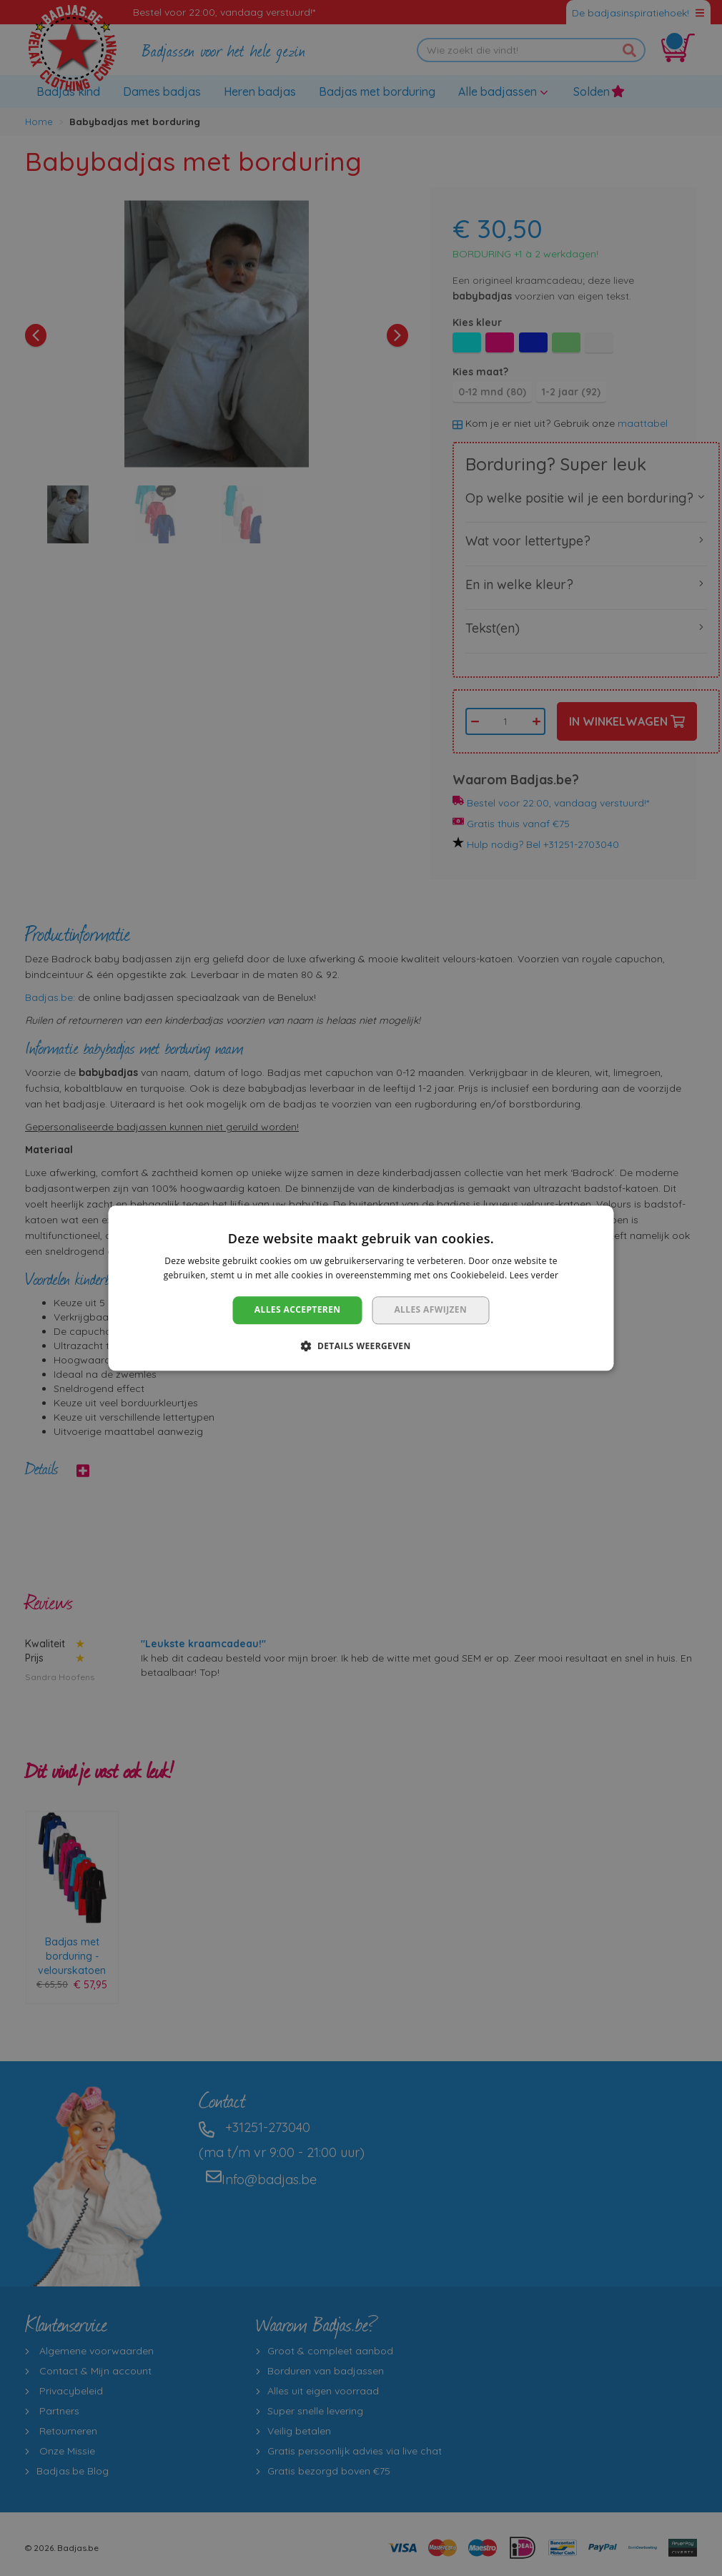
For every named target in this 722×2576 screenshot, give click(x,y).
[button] (360, 1345)
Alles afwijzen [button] (430, 1310)
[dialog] (361, 1288)
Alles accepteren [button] (297, 1310)
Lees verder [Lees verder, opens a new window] (534, 1275)
